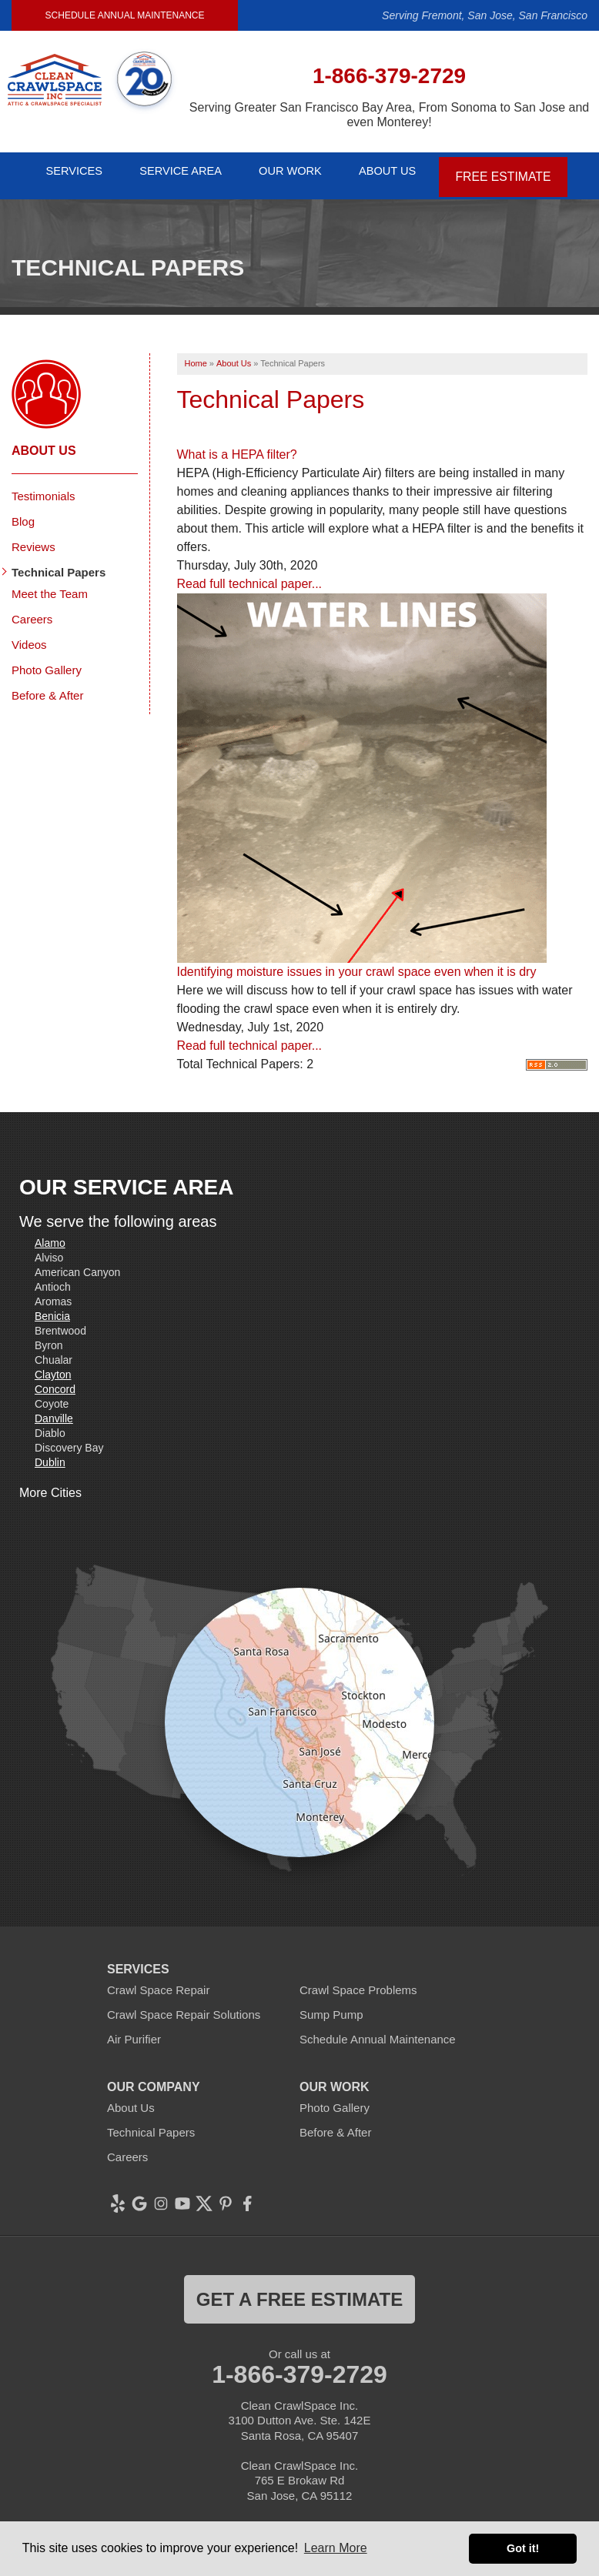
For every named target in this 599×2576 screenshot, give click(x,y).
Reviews (33, 538)
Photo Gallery (47, 661)
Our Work (296, 171)
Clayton (53, 1366)
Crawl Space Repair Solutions (183, 2006)
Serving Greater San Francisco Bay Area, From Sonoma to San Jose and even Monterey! (389, 115)
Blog (23, 513)
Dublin (50, 1454)
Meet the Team (50, 585)
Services (67, 171)
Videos (29, 636)
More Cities (50, 1484)
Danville (54, 1410)
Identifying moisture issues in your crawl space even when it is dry (357, 963)
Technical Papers (58, 563)
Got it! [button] (523, 2548)
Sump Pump (331, 2006)
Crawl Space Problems (358, 1981)
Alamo (50, 1234)
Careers (32, 610)
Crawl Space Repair (158, 1981)
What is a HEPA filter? (237, 446)
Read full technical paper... (250, 575)
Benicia (52, 1307)
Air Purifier (134, 2030)
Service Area (180, 171)
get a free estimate (299, 2290)
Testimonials (43, 487)
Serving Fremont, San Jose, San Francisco (484, 15)
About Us (400, 171)
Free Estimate (516, 171)
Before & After (47, 686)
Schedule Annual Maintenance (125, 15)
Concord (55, 1381)
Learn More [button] (335, 2547)
